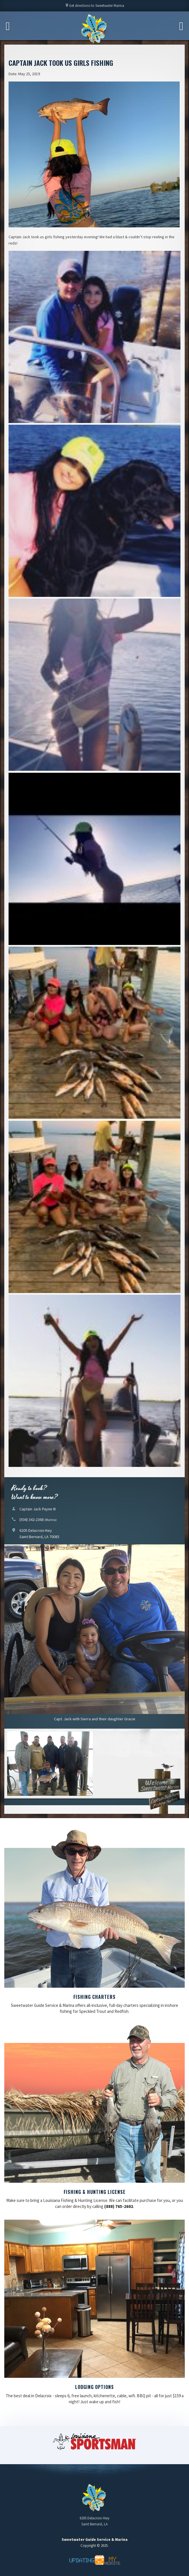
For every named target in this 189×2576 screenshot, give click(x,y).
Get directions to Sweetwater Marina (94, 7)
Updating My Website (94, 2560)
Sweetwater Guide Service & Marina (94, 29)
